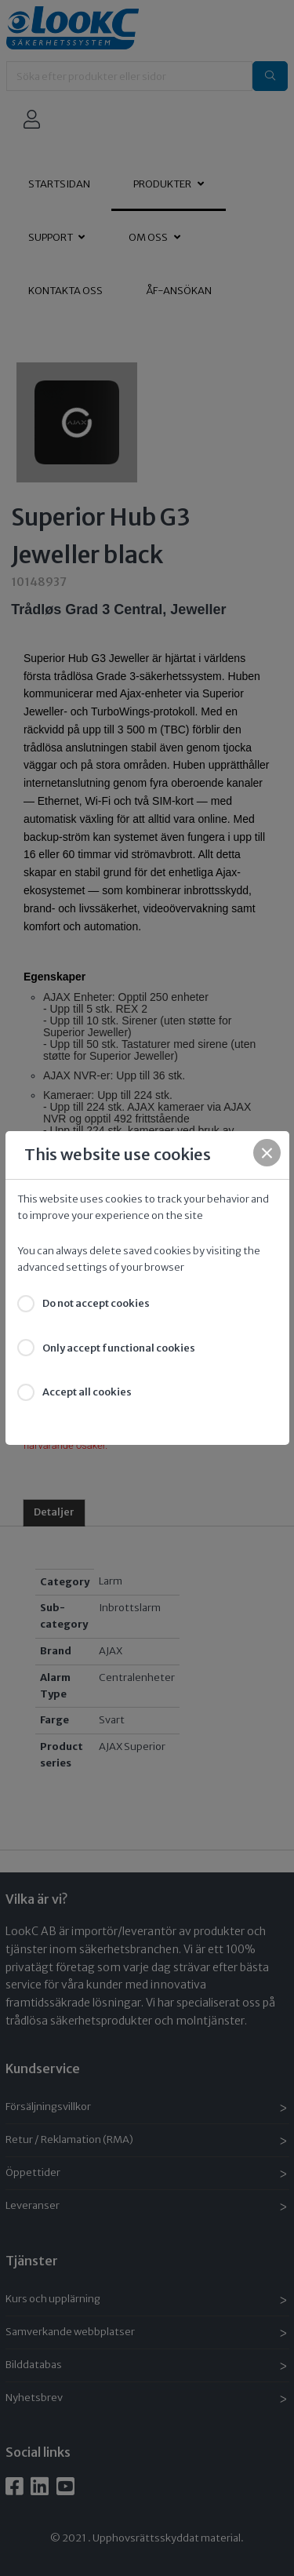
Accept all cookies (87, 1392)
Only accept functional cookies (118, 1348)
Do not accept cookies (96, 1303)
